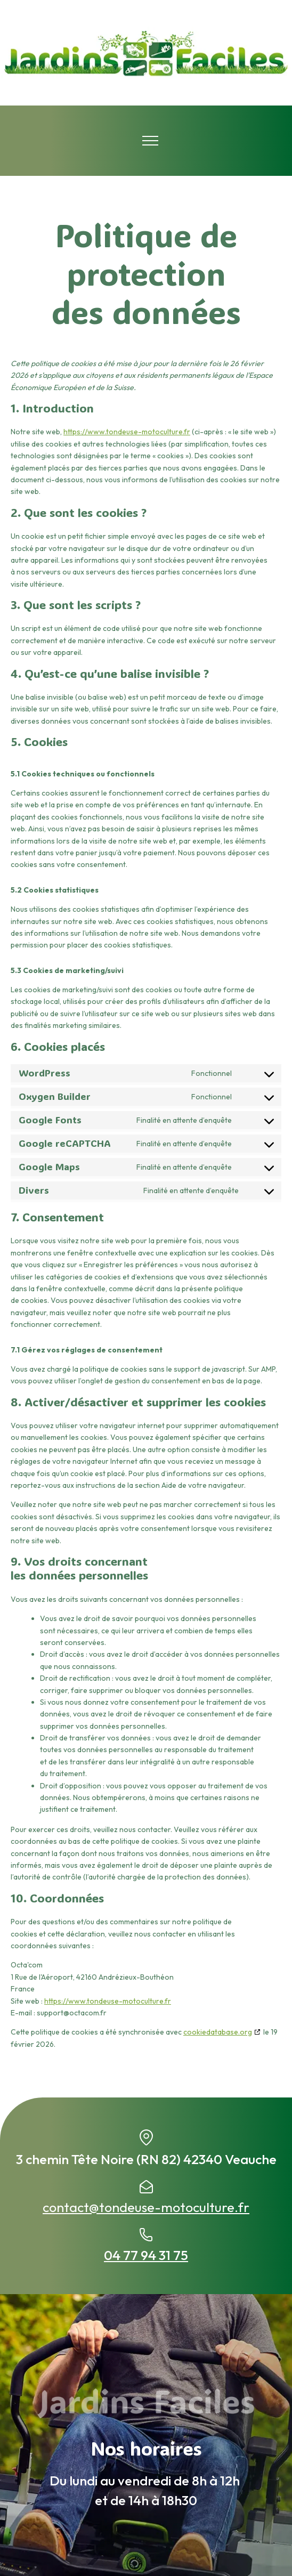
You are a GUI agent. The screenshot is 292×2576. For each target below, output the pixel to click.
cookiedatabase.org (217, 2032)
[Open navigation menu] (150, 140)
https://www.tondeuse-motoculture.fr (126, 431)
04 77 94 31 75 (146, 2255)
